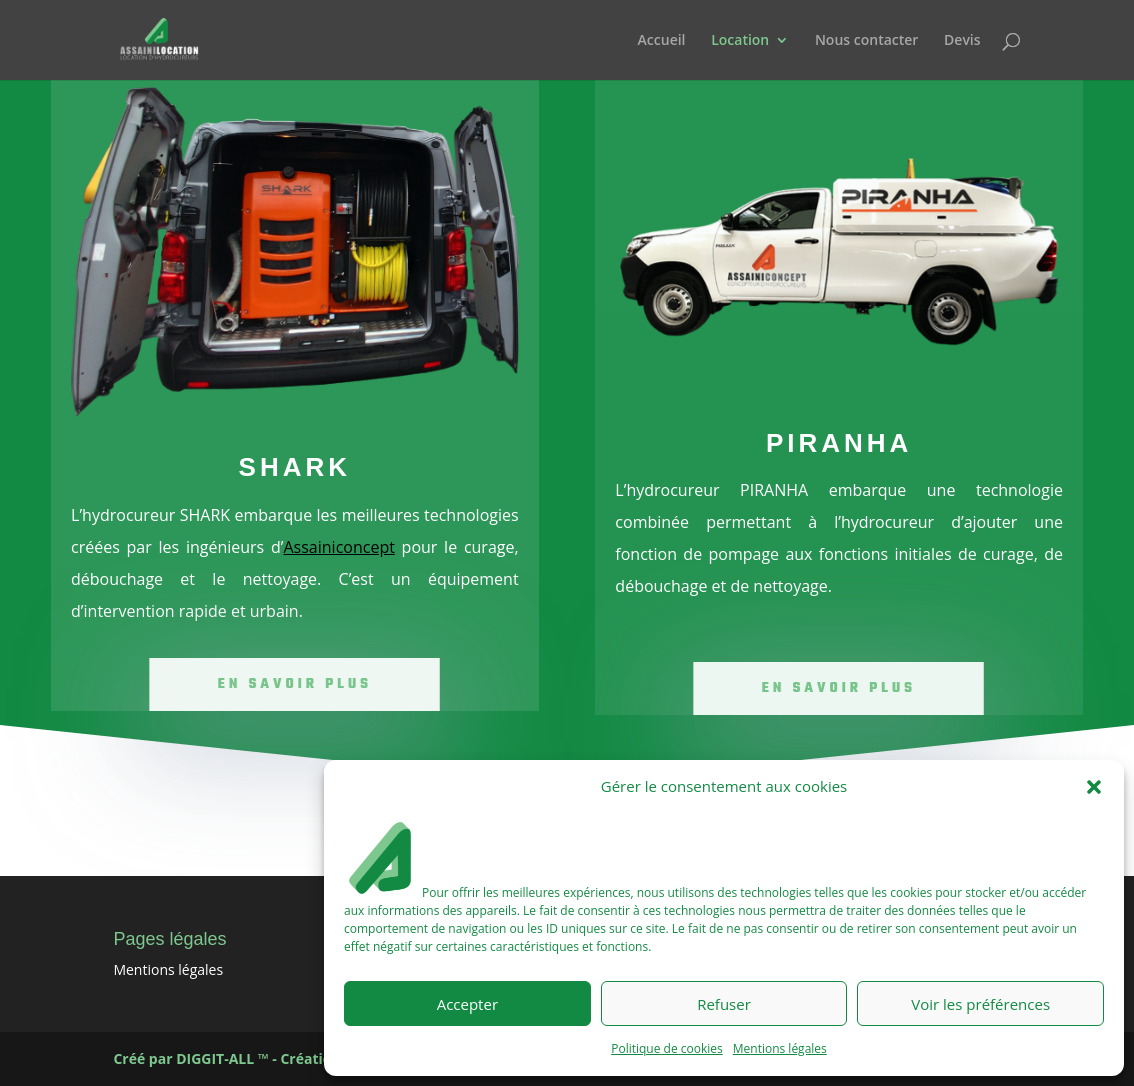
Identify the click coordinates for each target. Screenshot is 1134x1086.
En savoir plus (295, 683)
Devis (962, 41)
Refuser (724, 1004)
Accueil (662, 41)
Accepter (467, 1004)
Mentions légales (780, 1048)
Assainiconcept (338, 547)
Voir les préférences (980, 1004)
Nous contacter (867, 41)
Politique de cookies (667, 1048)
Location (740, 41)
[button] (1094, 787)
